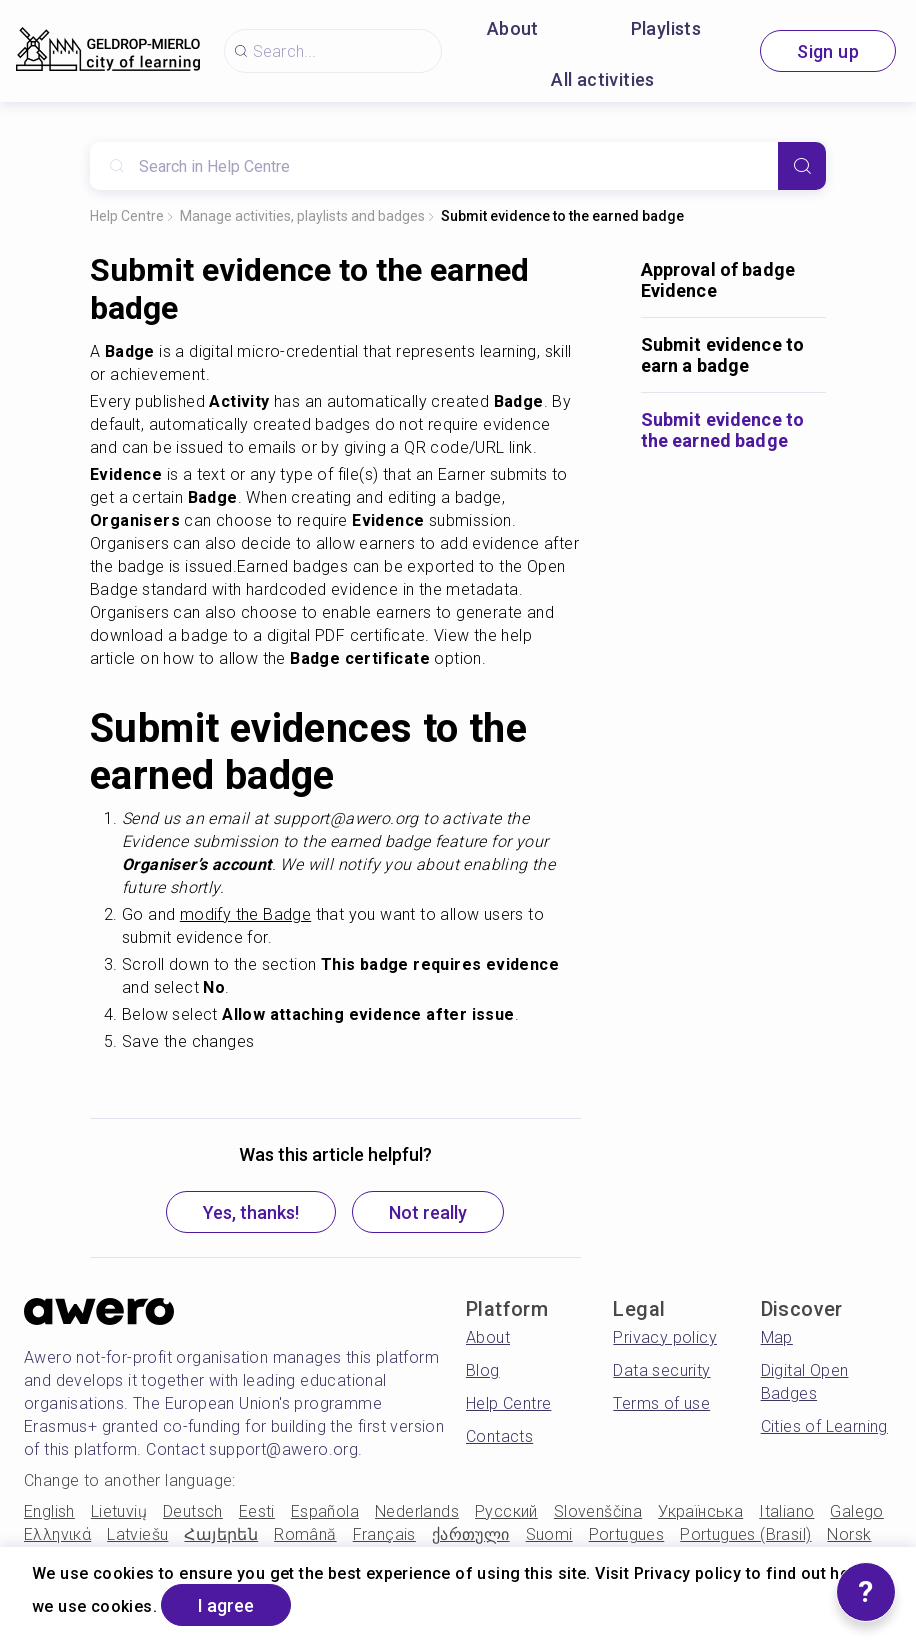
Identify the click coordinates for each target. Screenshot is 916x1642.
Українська (700, 1511)
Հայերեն (221, 1534)
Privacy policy (665, 1337)
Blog (483, 1370)
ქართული (471, 1534)
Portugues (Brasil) (745, 1534)
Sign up (828, 51)
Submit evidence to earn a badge (723, 355)
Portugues (627, 1534)
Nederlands (417, 1511)
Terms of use (661, 1403)
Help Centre (127, 216)
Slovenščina (598, 1511)
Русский (506, 1511)
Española (325, 1511)
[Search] (802, 166)
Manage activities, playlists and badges (302, 216)
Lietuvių (119, 1511)
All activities (603, 79)
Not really (428, 1212)
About (513, 28)
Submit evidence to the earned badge (562, 216)
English (49, 1511)
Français (384, 1534)
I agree (226, 1605)
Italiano (786, 1511)
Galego (856, 1511)
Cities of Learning (824, 1426)
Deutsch (193, 1511)
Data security (661, 1370)
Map (777, 1337)
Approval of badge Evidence (718, 280)
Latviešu (137, 1534)
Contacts (499, 1436)
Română (305, 1534)
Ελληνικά (57, 1534)
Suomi (549, 1534)
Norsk (849, 1534)
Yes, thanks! (251, 1212)
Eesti (257, 1511)
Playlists (666, 28)
